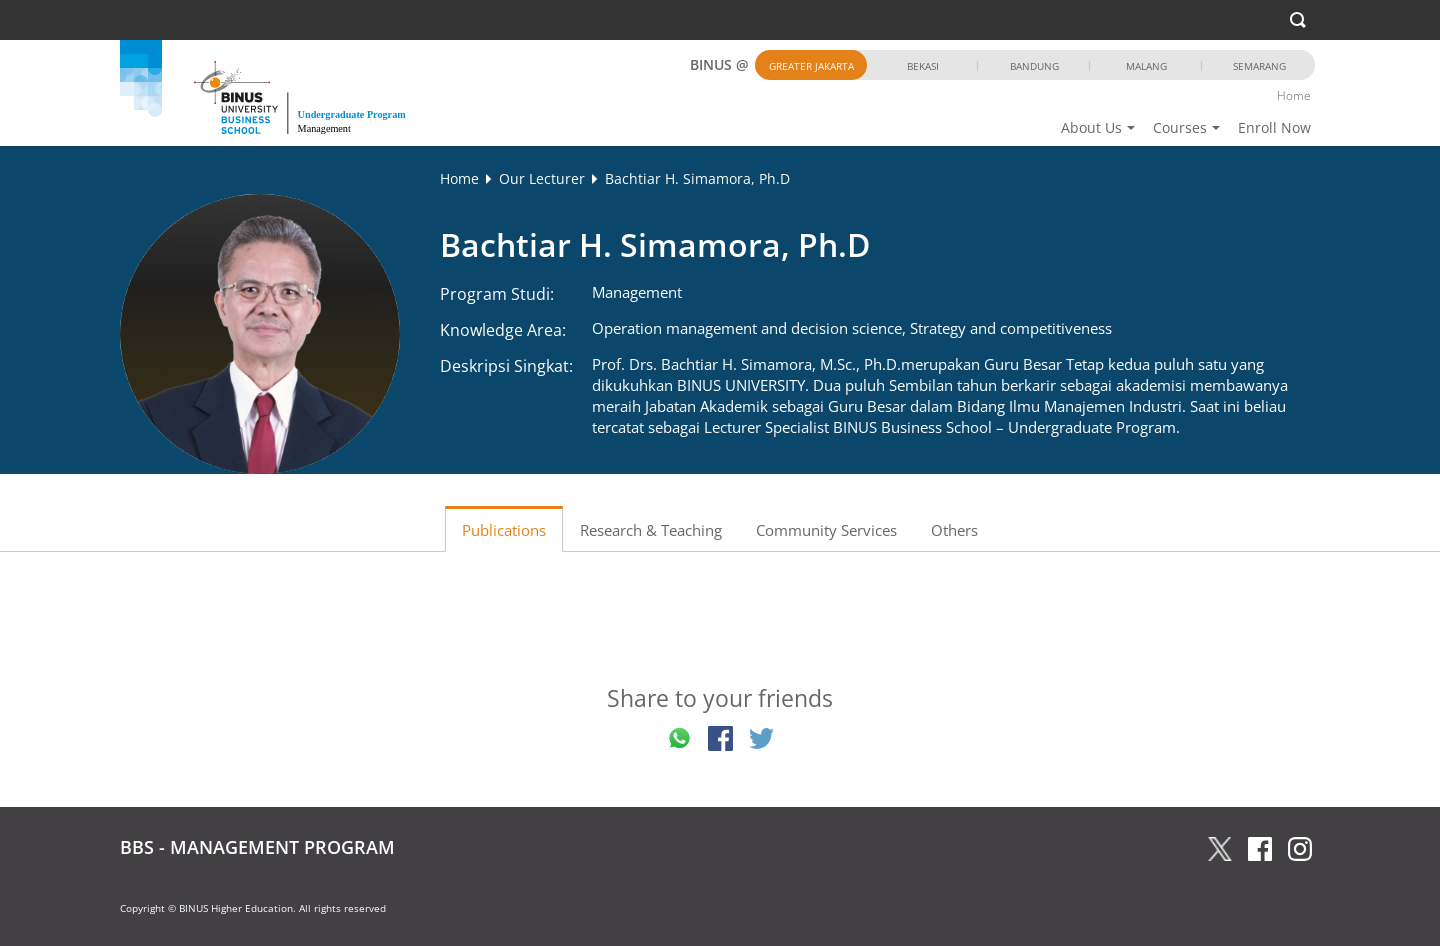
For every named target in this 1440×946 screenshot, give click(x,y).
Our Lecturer (542, 178)
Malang (1146, 66)
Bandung (1034, 66)
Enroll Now (1274, 127)
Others (954, 530)
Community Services (826, 530)
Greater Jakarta (811, 66)
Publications (504, 530)
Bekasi (923, 66)
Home (1294, 95)
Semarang (1259, 66)
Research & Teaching (651, 530)
